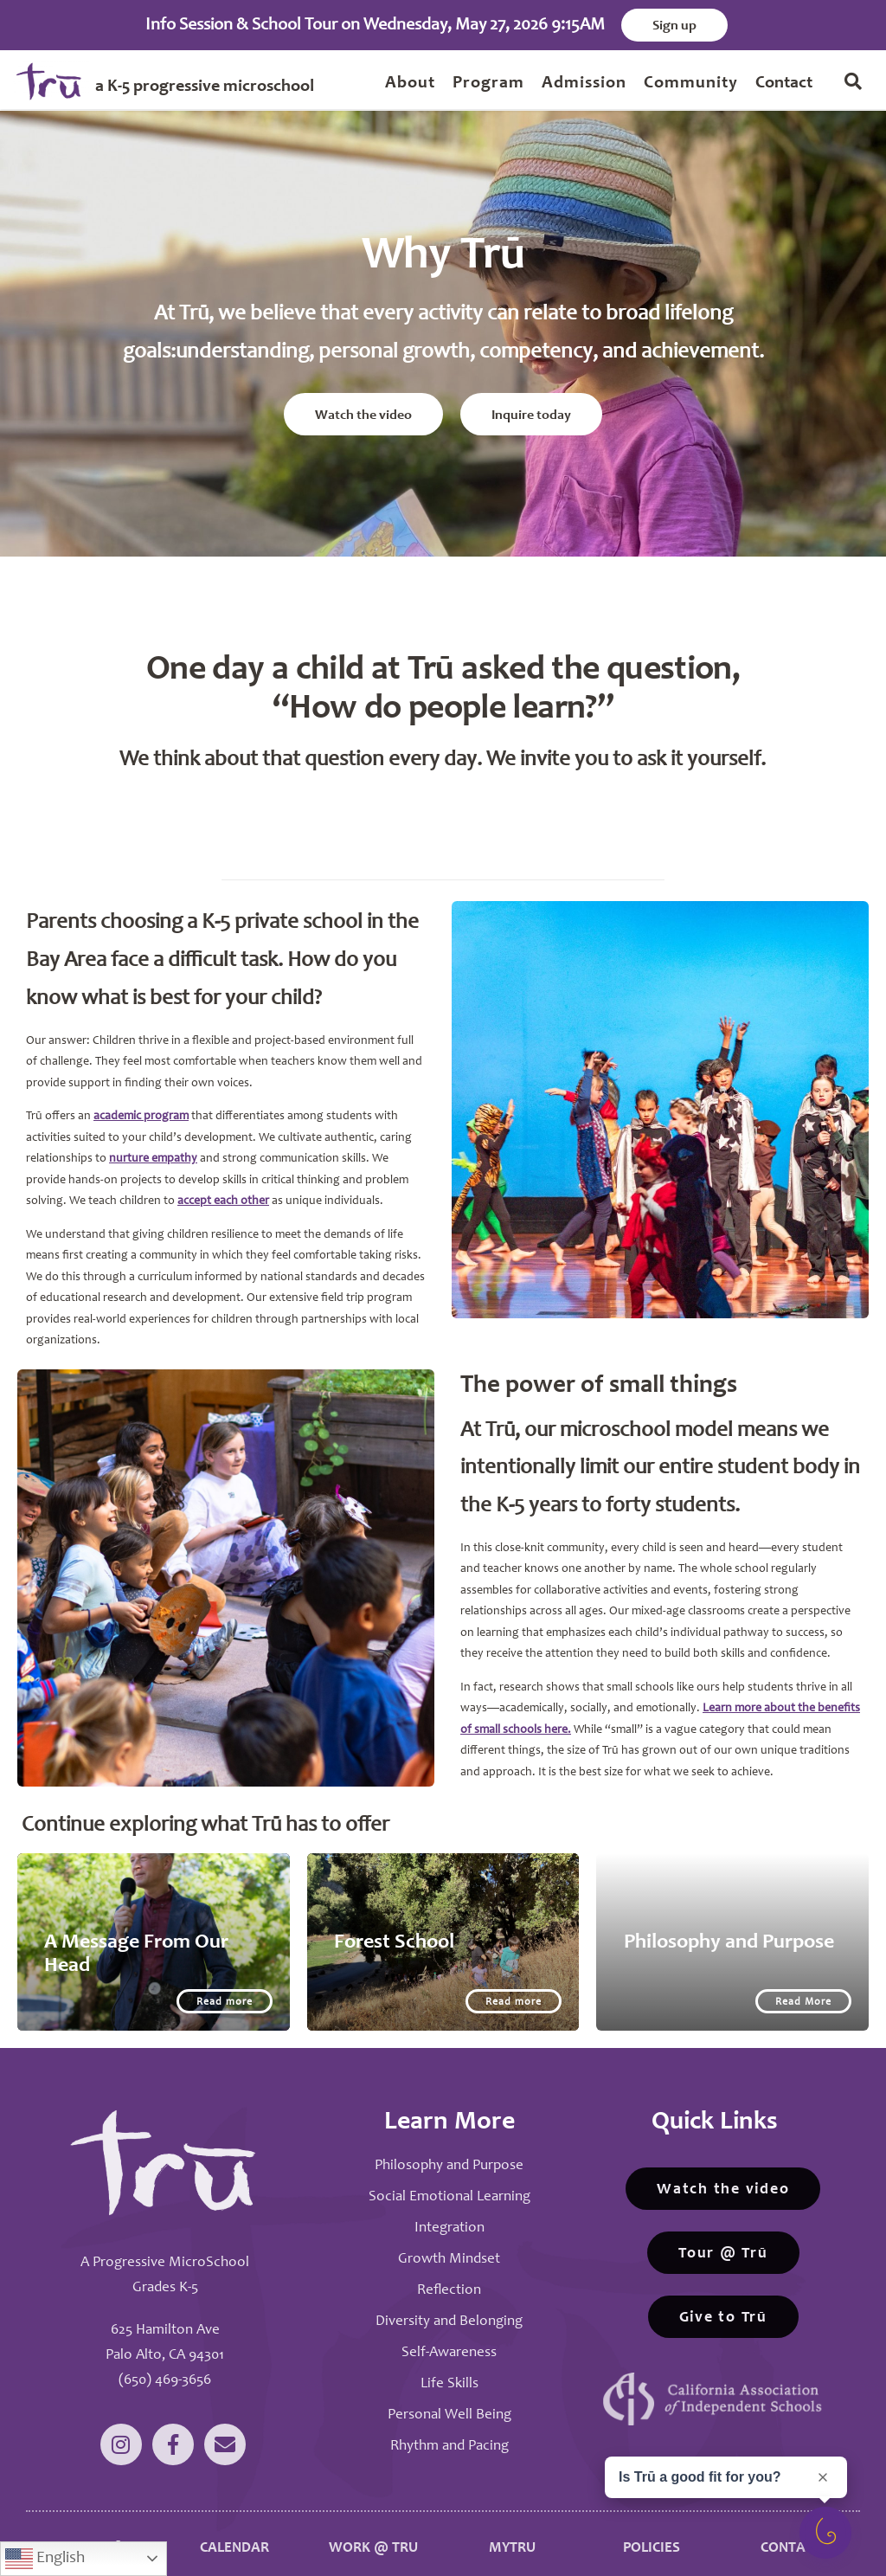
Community (691, 84)
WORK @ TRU (373, 2536)
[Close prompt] (822, 2477)
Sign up (674, 26)
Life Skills (449, 2371)
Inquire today (531, 409)
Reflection (449, 2277)
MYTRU (512, 2536)
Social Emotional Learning (449, 2184)
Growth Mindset (449, 2246)
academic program (141, 1104)
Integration (449, 2215)
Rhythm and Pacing (449, 2433)
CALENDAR (234, 2536)
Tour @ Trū (723, 2241)
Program (488, 84)
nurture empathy (153, 1147)
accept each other (223, 1189)
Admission (584, 84)
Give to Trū (723, 2305)
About (410, 84)
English (45, 2559)
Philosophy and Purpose (449, 2153)
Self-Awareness (449, 2340)
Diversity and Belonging (449, 2309)
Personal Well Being (449, 2402)
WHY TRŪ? (95, 2536)
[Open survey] (825, 2533)
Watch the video (363, 409)
